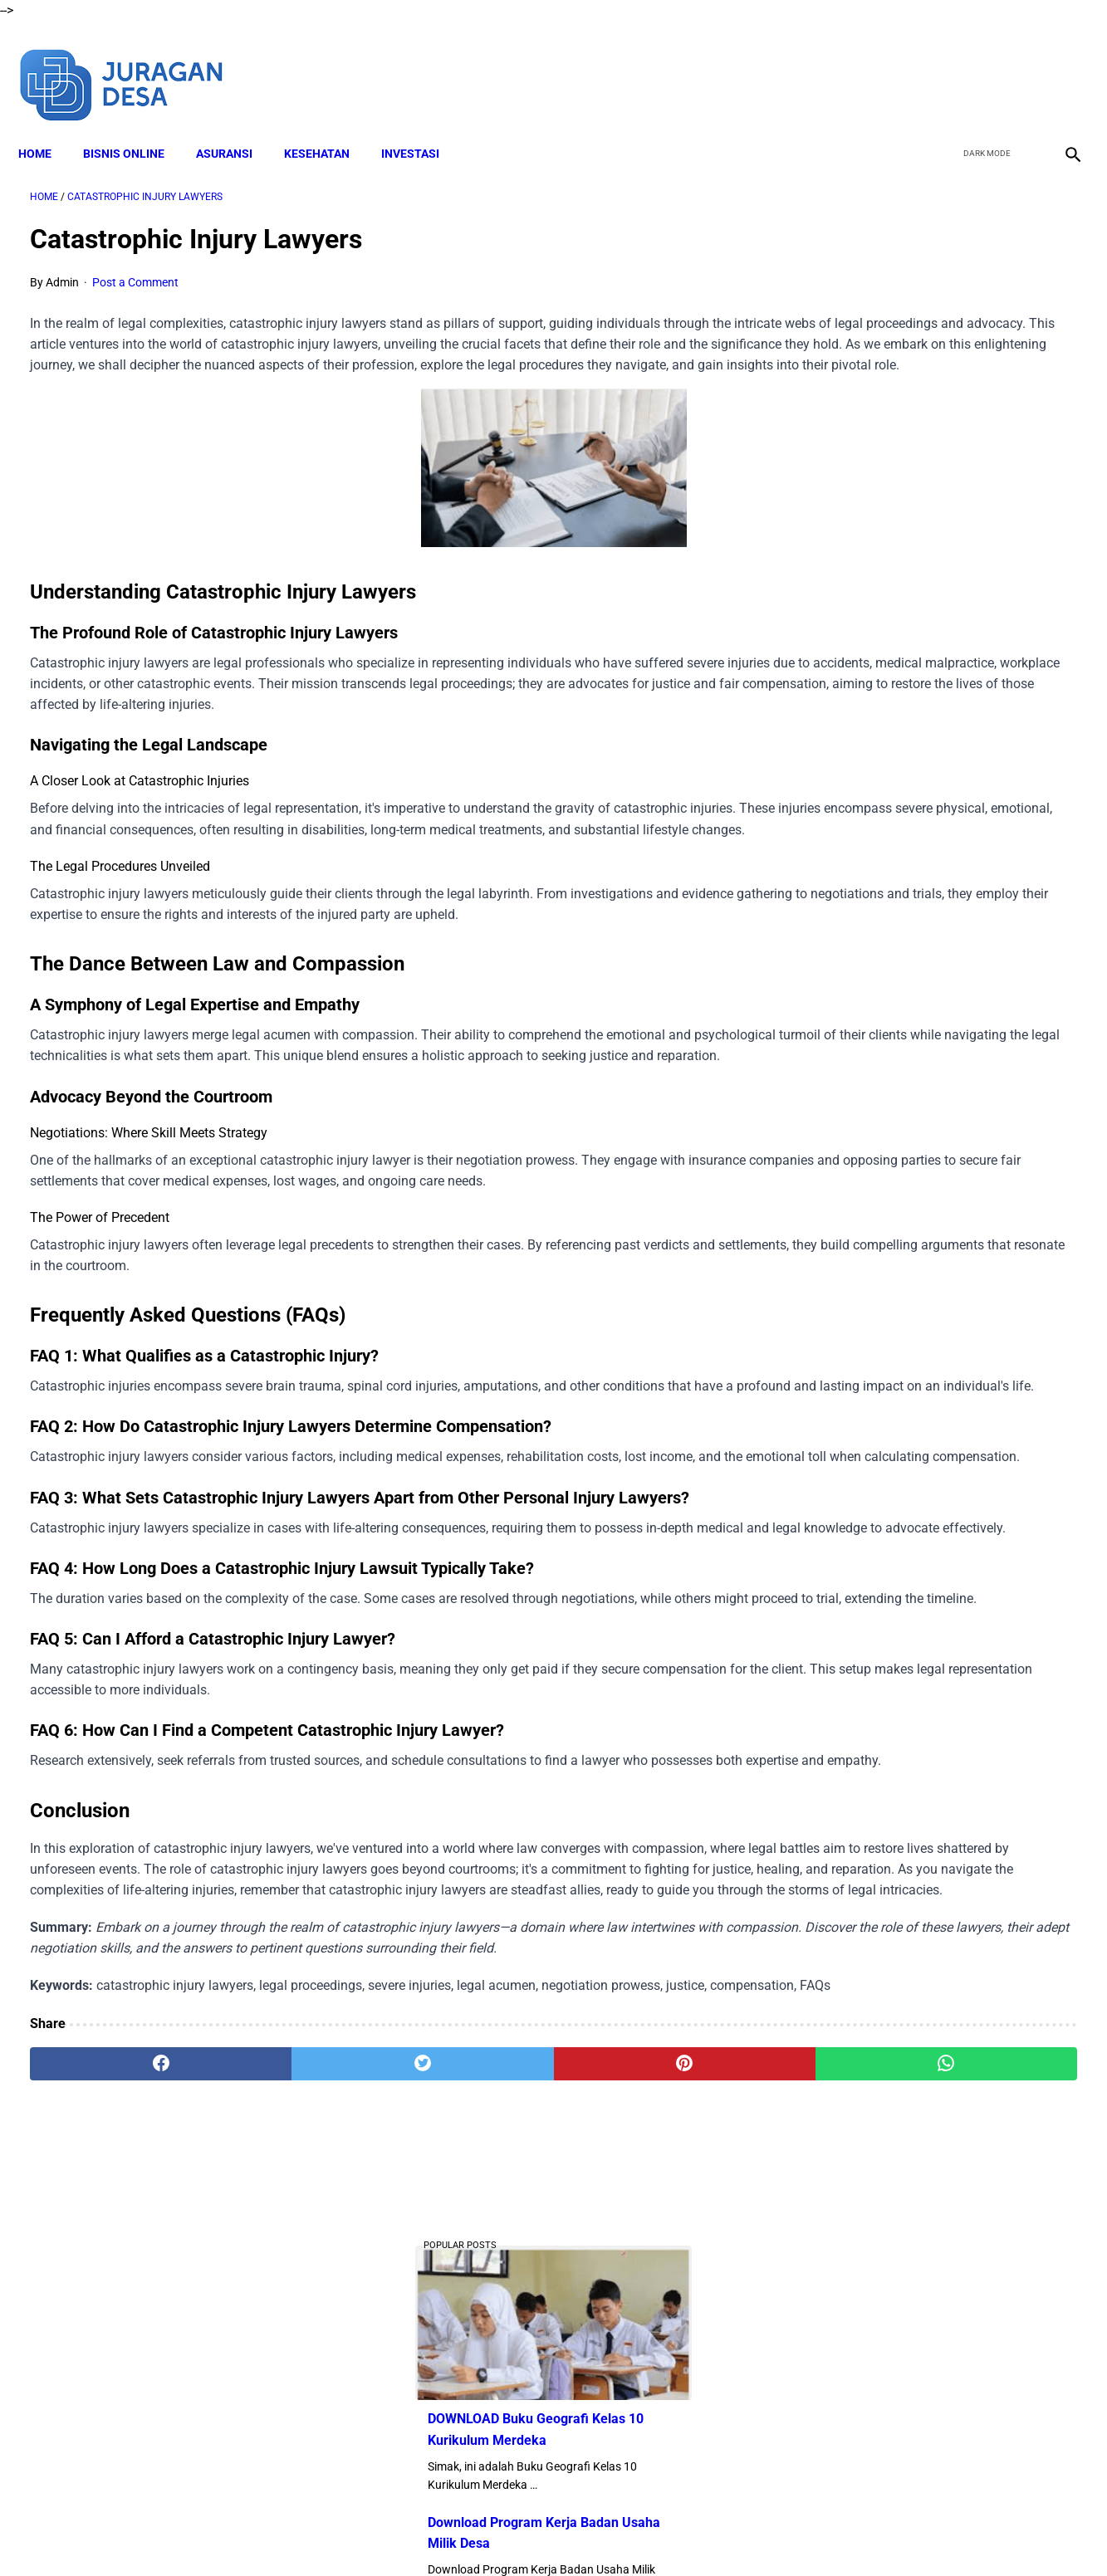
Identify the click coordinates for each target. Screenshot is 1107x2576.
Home (46, 125)
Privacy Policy (628, 2533)
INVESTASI (422, 125)
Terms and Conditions (519, 2533)
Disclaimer (420, 2533)
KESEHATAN (328, 125)
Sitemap (759, 2533)
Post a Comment (135, 265)
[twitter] (981, 64)
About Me (352, 2533)
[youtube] (1020, 64)
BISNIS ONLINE (135, 125)
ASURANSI (236, 125)
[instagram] (1059, 64)
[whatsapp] (646, 2381)
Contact (701, 2533)
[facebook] (942, 64)
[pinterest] (470, 2381)
